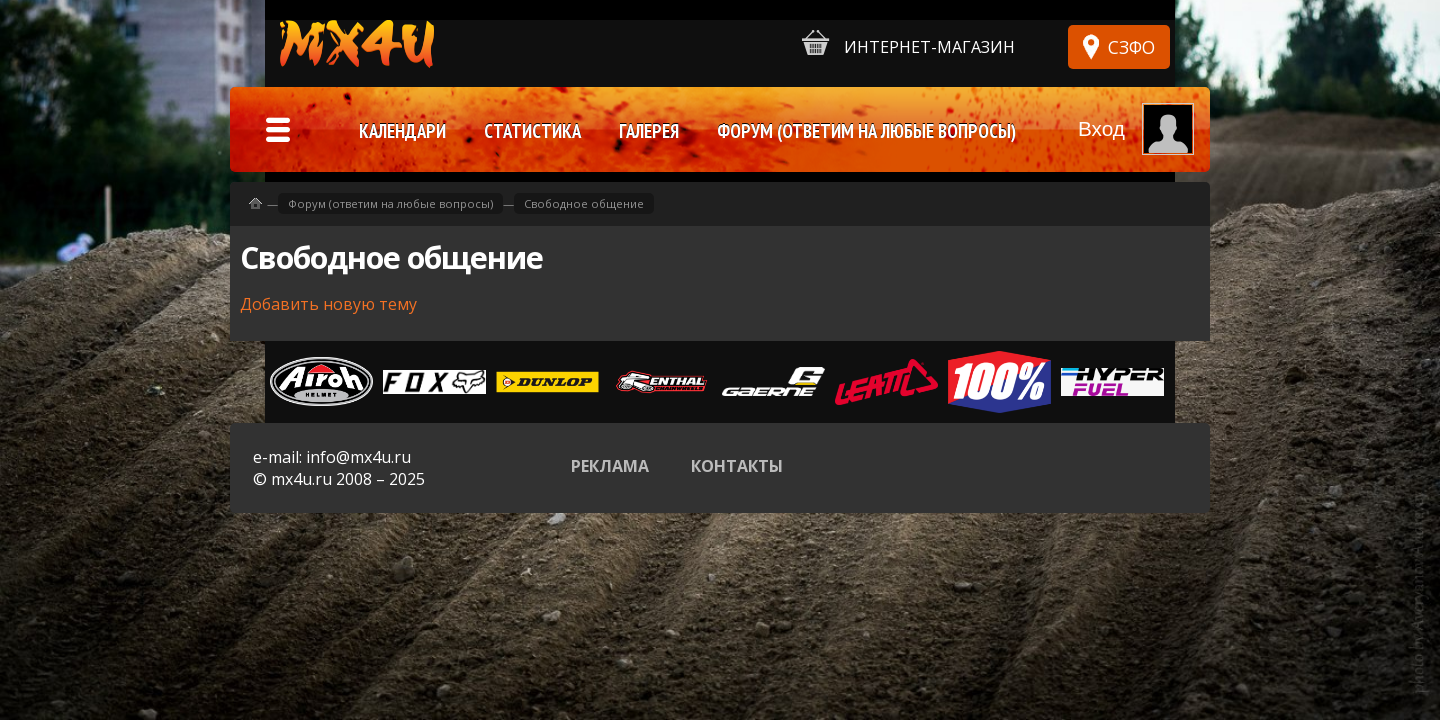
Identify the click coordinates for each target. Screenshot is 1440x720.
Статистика (532, 131)
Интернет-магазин (908, 43)
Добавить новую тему (328, 304)
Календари (402, 131)
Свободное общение (584, 203)
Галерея (649, 131)
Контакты (737, 466)
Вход (1101, 128)
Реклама (610, 466)
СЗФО (1131, 47)
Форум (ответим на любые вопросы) (390, 203)
